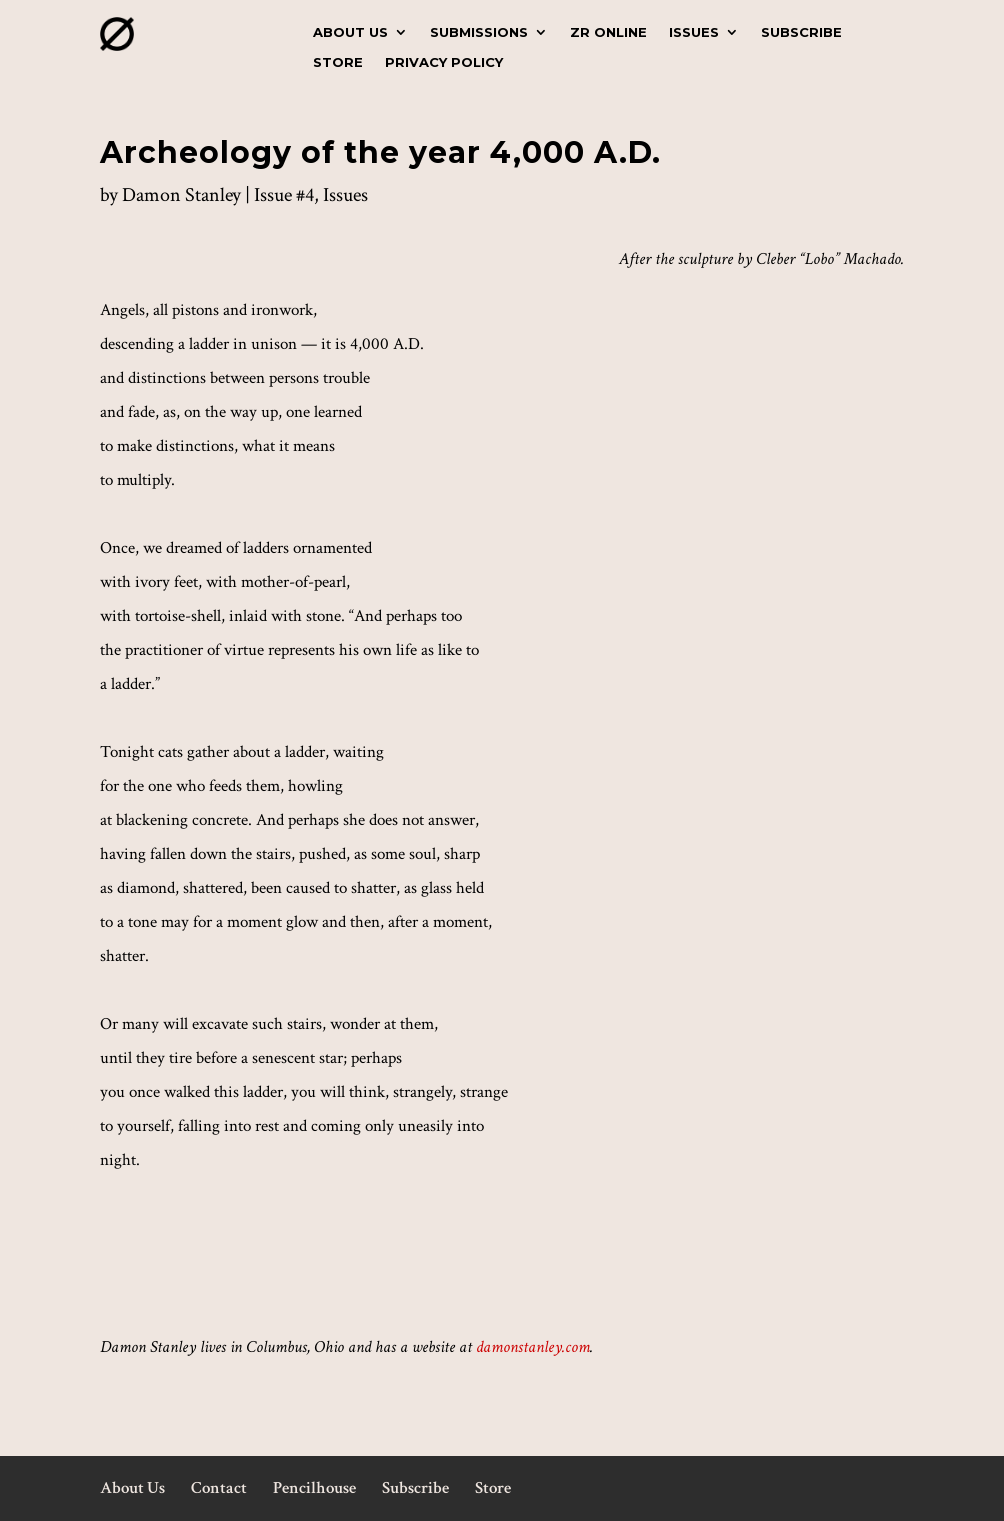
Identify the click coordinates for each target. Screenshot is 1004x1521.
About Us (350, 32)
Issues (694, 32)
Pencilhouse (314, 1488)
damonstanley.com (533, 1347)
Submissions (479, 32)
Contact (219, 1488)
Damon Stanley (181, 195)
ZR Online (608, 32)
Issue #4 (284, 195)
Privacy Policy (444, 62)
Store (338, 62)
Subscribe (801, 32)
